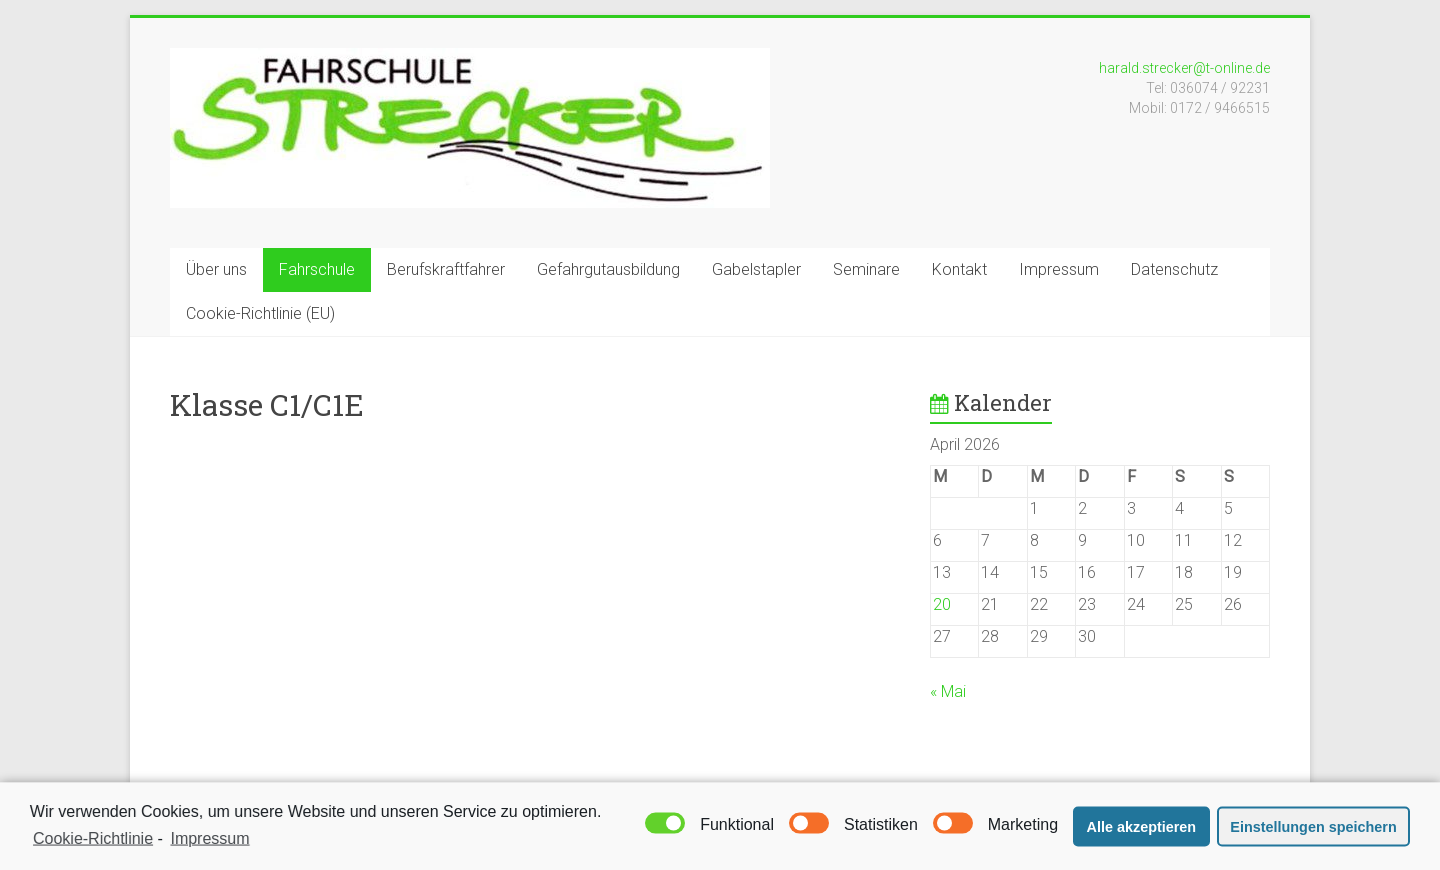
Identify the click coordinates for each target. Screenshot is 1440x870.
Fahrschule (317, 269)
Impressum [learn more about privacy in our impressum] (209, 842)
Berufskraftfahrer (446, 269)
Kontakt (959, 269)
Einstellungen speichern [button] (1313, 831)
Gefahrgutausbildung (608, 269)
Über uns (216, 269)
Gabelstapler (756, 269)
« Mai (948, 691)
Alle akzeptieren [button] (1142, 831)
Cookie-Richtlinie (93, 842)
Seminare (866, 269)
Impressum (1059, 269)
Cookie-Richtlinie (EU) (260, 313)
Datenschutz (1174, 269)
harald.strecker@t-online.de (1184, 68)
